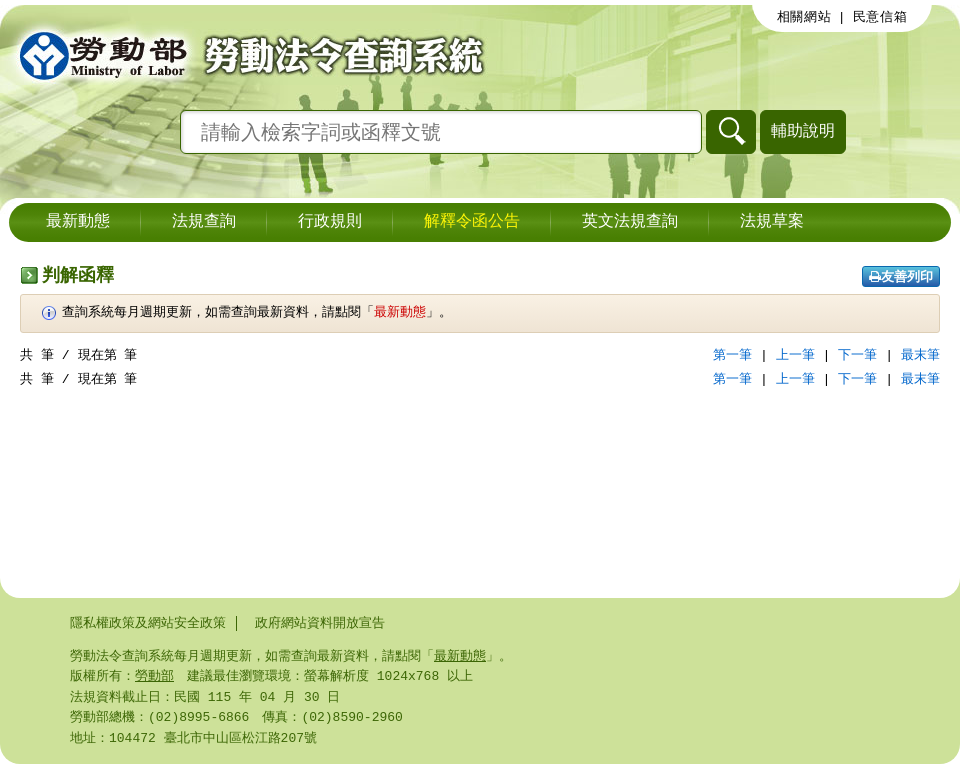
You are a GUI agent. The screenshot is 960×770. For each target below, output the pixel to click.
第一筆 (732, 355)
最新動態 (78, 222)
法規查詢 (204, 222)
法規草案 (772, 222)
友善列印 (901, 276)
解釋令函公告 (472, 222)
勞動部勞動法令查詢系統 (245, 55)
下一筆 (857, 355)
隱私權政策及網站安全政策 (148, 623)
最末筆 (920, 355)
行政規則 (330, 222)
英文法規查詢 (630, 222)
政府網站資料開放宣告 (320, 623)
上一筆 (795, 355)
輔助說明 (803, 130)
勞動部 (154, 678)
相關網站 (804, 17)
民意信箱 (880, 17)
